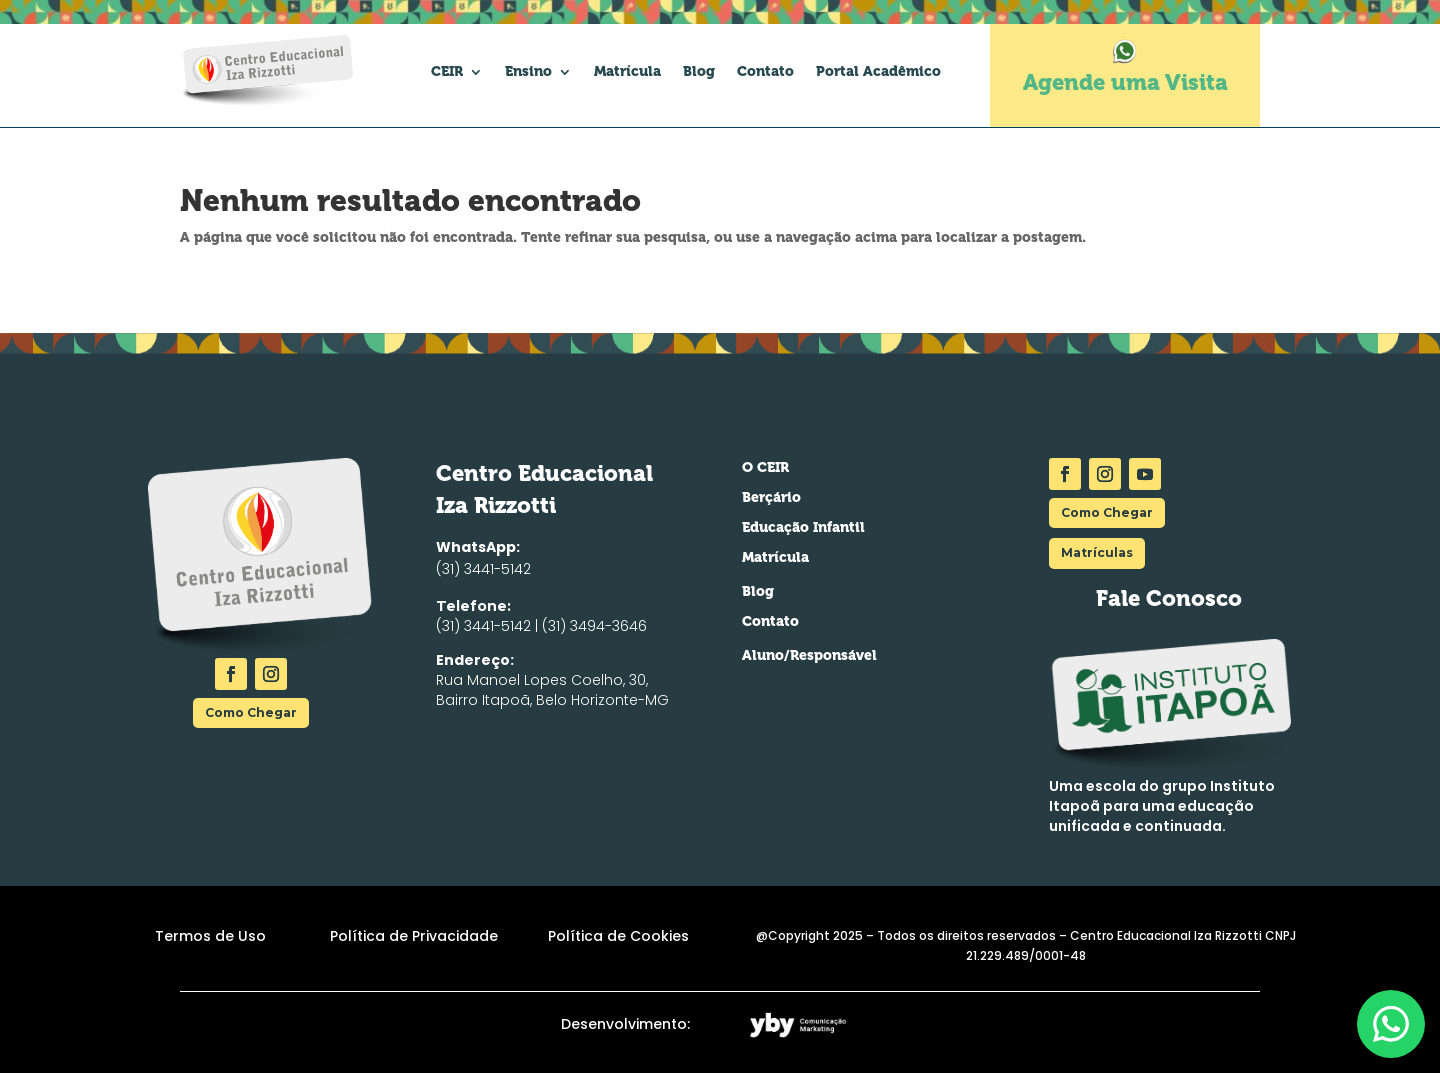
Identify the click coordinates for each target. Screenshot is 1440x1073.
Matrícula (627, 71)
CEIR (447, 71)
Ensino (528, 71)
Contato (765, 71)
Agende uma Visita (1125, 82)
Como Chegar (251, 712)
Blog (699, 71)
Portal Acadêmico (878, 71)
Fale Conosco (1169, 598)
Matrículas (1097, 552)
